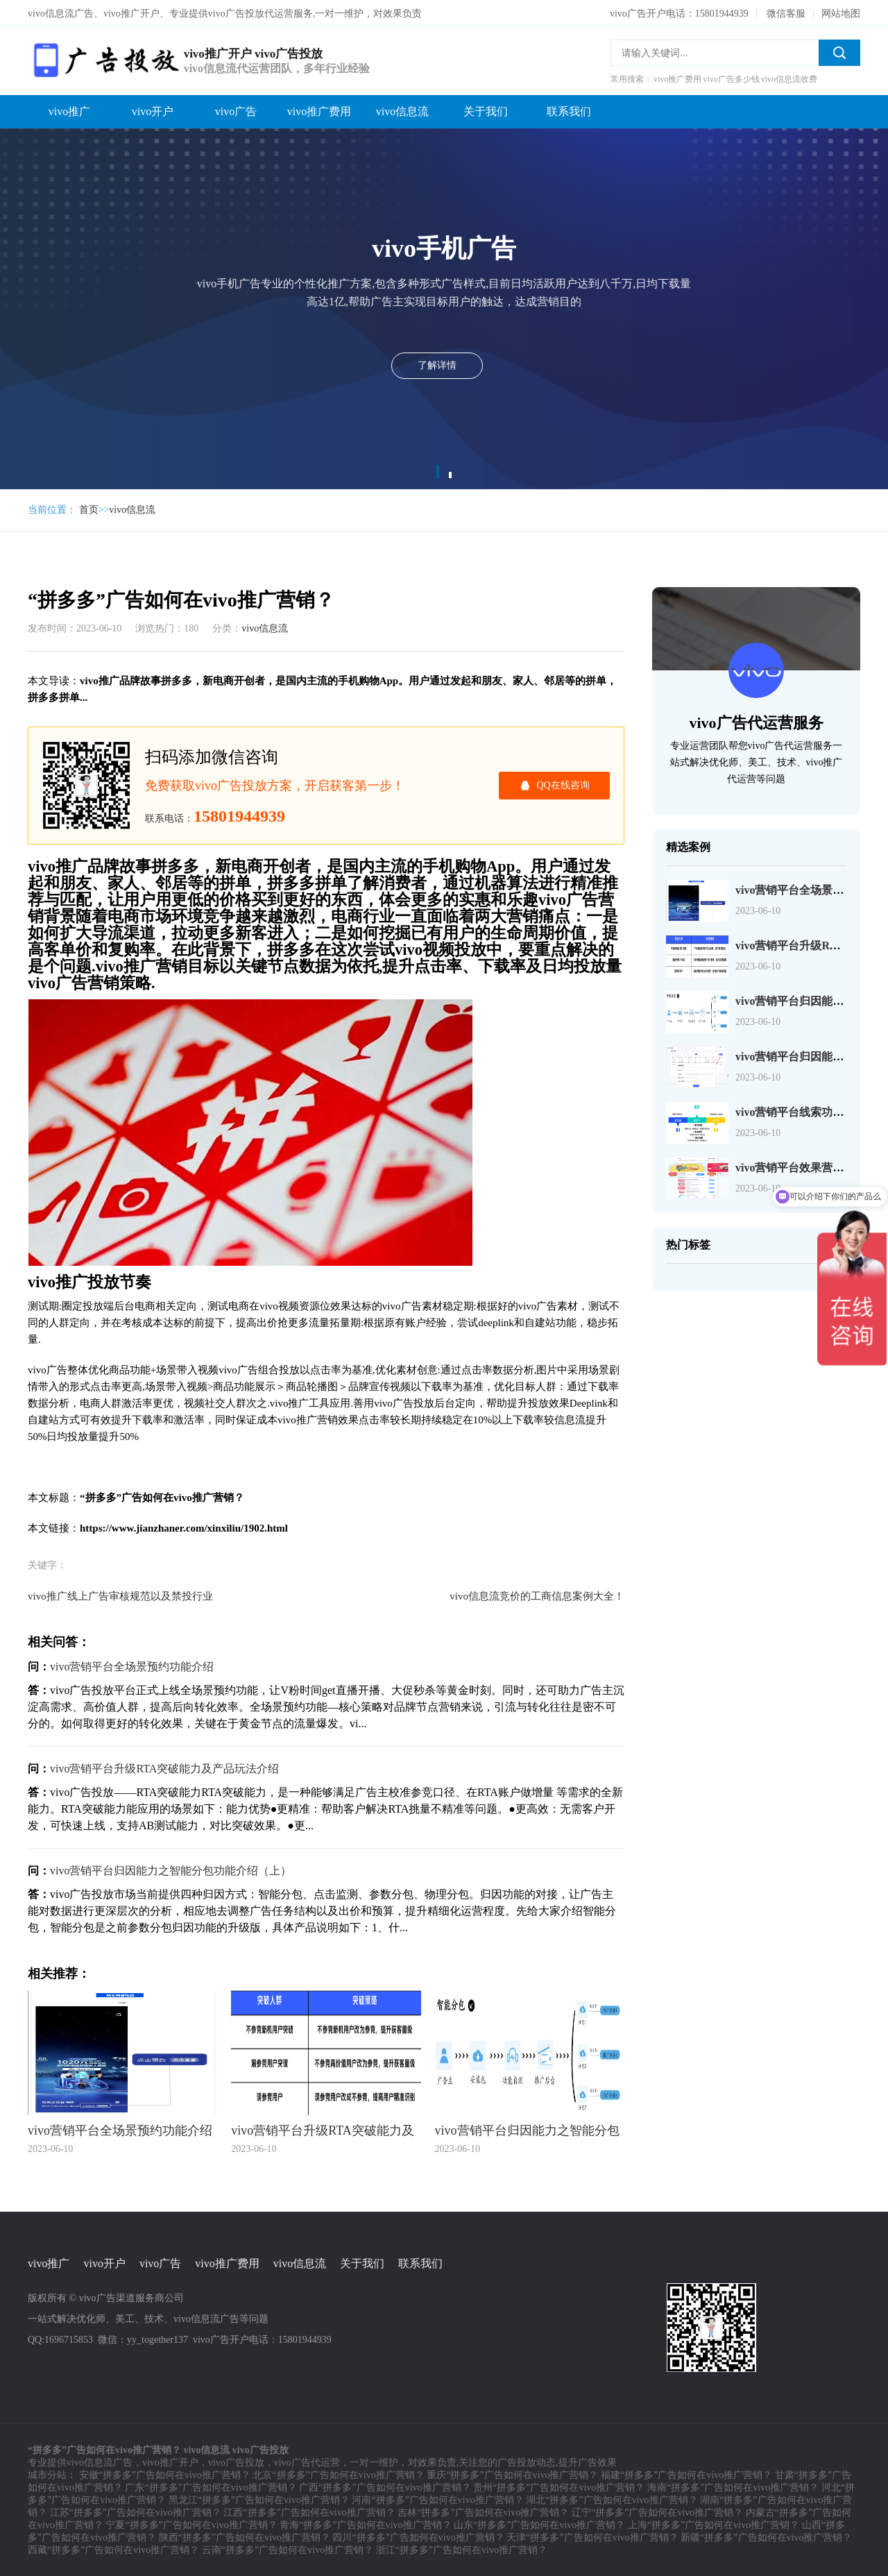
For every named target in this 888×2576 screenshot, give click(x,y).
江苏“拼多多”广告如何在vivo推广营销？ (135, 2511)
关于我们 (485, 110)
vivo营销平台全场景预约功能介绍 (132, 1665)
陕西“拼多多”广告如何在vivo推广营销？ (244, 2536)
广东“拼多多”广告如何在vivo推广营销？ (210, 2486)
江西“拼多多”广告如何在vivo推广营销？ (309, 2511)
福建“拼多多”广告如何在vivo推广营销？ (686, 2473)
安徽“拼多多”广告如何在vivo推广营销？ (164, 2473)
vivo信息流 (402, 110)
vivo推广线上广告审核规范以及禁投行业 (120, 1594)
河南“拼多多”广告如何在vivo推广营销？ (437, 2498)
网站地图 (840, 12)
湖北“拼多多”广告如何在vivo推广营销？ (611, 2498)
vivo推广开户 (170, 2461)
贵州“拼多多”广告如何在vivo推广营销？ (558, 2486)
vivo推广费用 (319, 110)
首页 (89, 508)
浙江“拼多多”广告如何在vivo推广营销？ (461, 2548)
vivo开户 (152, 110)
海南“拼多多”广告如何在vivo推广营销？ (733, 2486)
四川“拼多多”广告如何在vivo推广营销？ (418, 2536)
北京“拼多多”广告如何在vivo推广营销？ (338, 2473)
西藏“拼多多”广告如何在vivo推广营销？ (113, 2548)
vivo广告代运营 (307, 2461)
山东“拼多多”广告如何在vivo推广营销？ (539, 2523)
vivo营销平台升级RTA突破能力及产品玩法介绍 (164, 1767)
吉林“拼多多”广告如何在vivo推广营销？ (483, 2511)
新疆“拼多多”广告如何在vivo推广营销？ (766, 2536)
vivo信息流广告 (100, 2461)
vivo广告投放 (236, 2461)
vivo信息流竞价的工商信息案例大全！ (537, 1594)
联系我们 (569, 110)
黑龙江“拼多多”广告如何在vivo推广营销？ (259, 2498)
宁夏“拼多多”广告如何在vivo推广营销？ (191, 2523)
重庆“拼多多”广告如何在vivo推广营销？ (512, 2473)
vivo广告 (236, 110)
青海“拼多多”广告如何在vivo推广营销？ (365, 2523)
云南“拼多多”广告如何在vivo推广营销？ (287, 2548)
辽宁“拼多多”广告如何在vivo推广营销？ (657, 2511)
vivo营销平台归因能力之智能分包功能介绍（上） (170, 1869)
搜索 (839, 51)
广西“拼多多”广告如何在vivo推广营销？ (384, 2486)
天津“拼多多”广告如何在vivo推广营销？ (592, 2536)
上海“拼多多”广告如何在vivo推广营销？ (713, 2523)
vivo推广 (69, 110)
